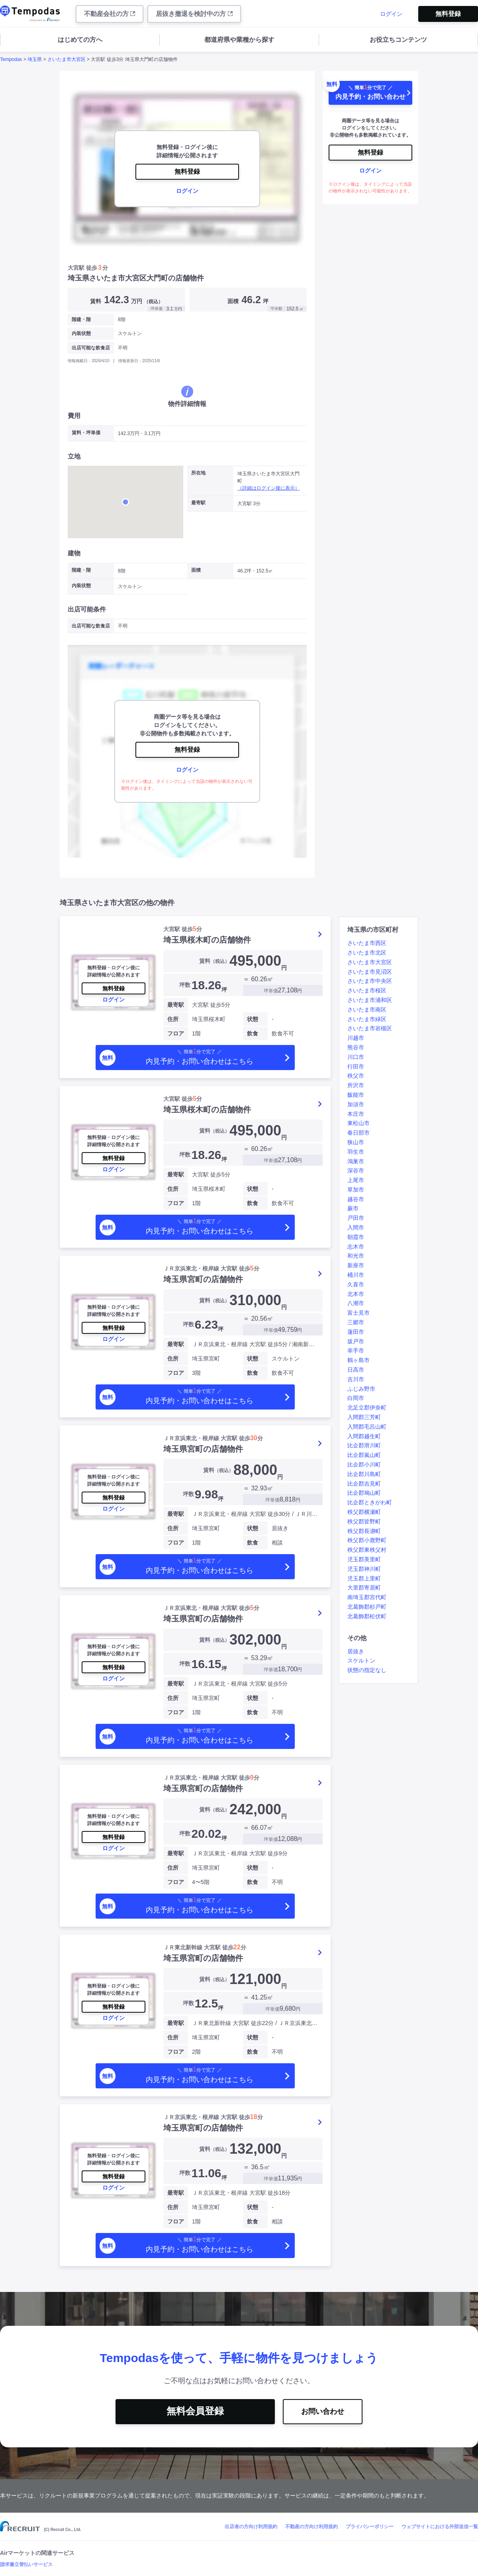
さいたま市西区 (366, 943)
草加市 (355, 1189)
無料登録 (448, 13)
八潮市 (355, 1303)
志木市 (355, 1246)
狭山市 (355, 1142)
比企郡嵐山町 (364, 1455)
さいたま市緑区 (366, 1019)
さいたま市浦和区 (369, 1000)
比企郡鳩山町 (364, 1493)
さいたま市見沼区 (369, 971)
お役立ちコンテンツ (398, 39)
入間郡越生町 (364, 1436)
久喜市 (355, 1284)
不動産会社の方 (109, 13)
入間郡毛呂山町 (366, 1426)
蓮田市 (355, 1332)
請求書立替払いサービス (26, 2564)
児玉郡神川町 (364, 1569)
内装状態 (81, 333)
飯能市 (355, 1095)
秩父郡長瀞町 (364, 1531)
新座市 (355, 1265)
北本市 (355, 1294)
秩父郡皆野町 (364, 1521)
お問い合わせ (322, 2411)
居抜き (355, 1651)
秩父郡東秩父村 (366, 1550)
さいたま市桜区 (366, 990)
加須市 (355, 1104)
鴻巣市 (355, 1161)
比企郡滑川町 (364, 1445)
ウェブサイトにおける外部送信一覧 (440, 2526)
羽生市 (355, 1152)
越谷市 (355, 1199)
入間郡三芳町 (364, 1417)
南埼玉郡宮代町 (366, 1597)
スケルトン (361, 1660)
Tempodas (11, 59)
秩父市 (355, 1075)
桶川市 (355, 1275)
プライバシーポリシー (370, 2526)
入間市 (355, 1227)
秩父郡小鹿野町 (366, 1540)
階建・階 (81, 319)
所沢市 (355, 1085)
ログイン (391, 14)
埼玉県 (34, 59)
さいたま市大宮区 (66, 59)
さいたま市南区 (366, 1009)
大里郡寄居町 (364, 1587)
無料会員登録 (195, 2410)
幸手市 (355, 1350)
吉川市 (355, 1379)
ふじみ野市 (361, 1389)
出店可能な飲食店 (91, 348)
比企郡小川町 (364, 1464)
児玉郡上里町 (364, 1578)
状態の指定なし (366, 1670)
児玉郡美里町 (364, 1559)
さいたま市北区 (366, 952)
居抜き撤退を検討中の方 (194, 13)
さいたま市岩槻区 (369, 1028)
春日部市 (358, 1132)
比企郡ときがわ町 (369, 1502)
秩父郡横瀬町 (364, 1512)
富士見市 (358, 1313)
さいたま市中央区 (369, 981)
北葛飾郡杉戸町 (366, 1607)
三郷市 (355, 1322)
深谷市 (355, 1170)
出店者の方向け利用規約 (251, 2526)
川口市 (355, 1057)
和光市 (355, 1256)
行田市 (355, 1066)
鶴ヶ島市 (358, 1360)
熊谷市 (355, 1047)
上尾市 (355, 1180)
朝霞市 (355, 1237)
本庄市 (355, 1114)
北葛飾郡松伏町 (366, 1616)
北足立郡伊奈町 (366, 1407)
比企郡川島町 (364, 1474)
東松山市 (358, 1123)
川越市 (355, 1038)
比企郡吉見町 (364, 1483)
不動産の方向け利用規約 (311, 2526)
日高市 (355, 1369)
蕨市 (352, 1208)
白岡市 (355, 1398)
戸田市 (355, 1218)
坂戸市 (355, 1341)
